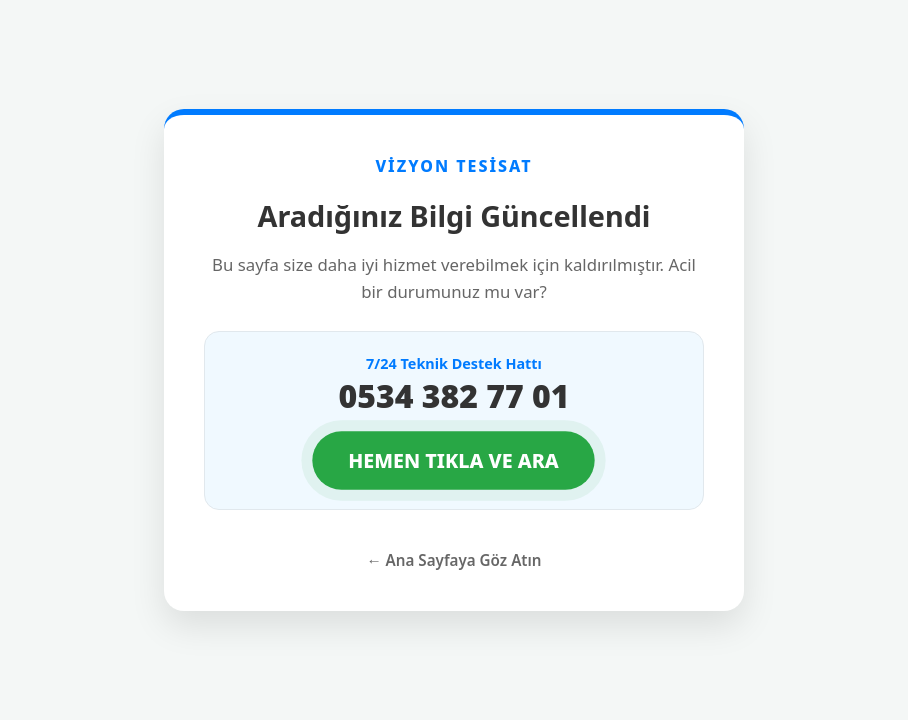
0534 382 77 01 (453, 395)
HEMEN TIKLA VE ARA (454, 461)
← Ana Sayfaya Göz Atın (453, 560)
